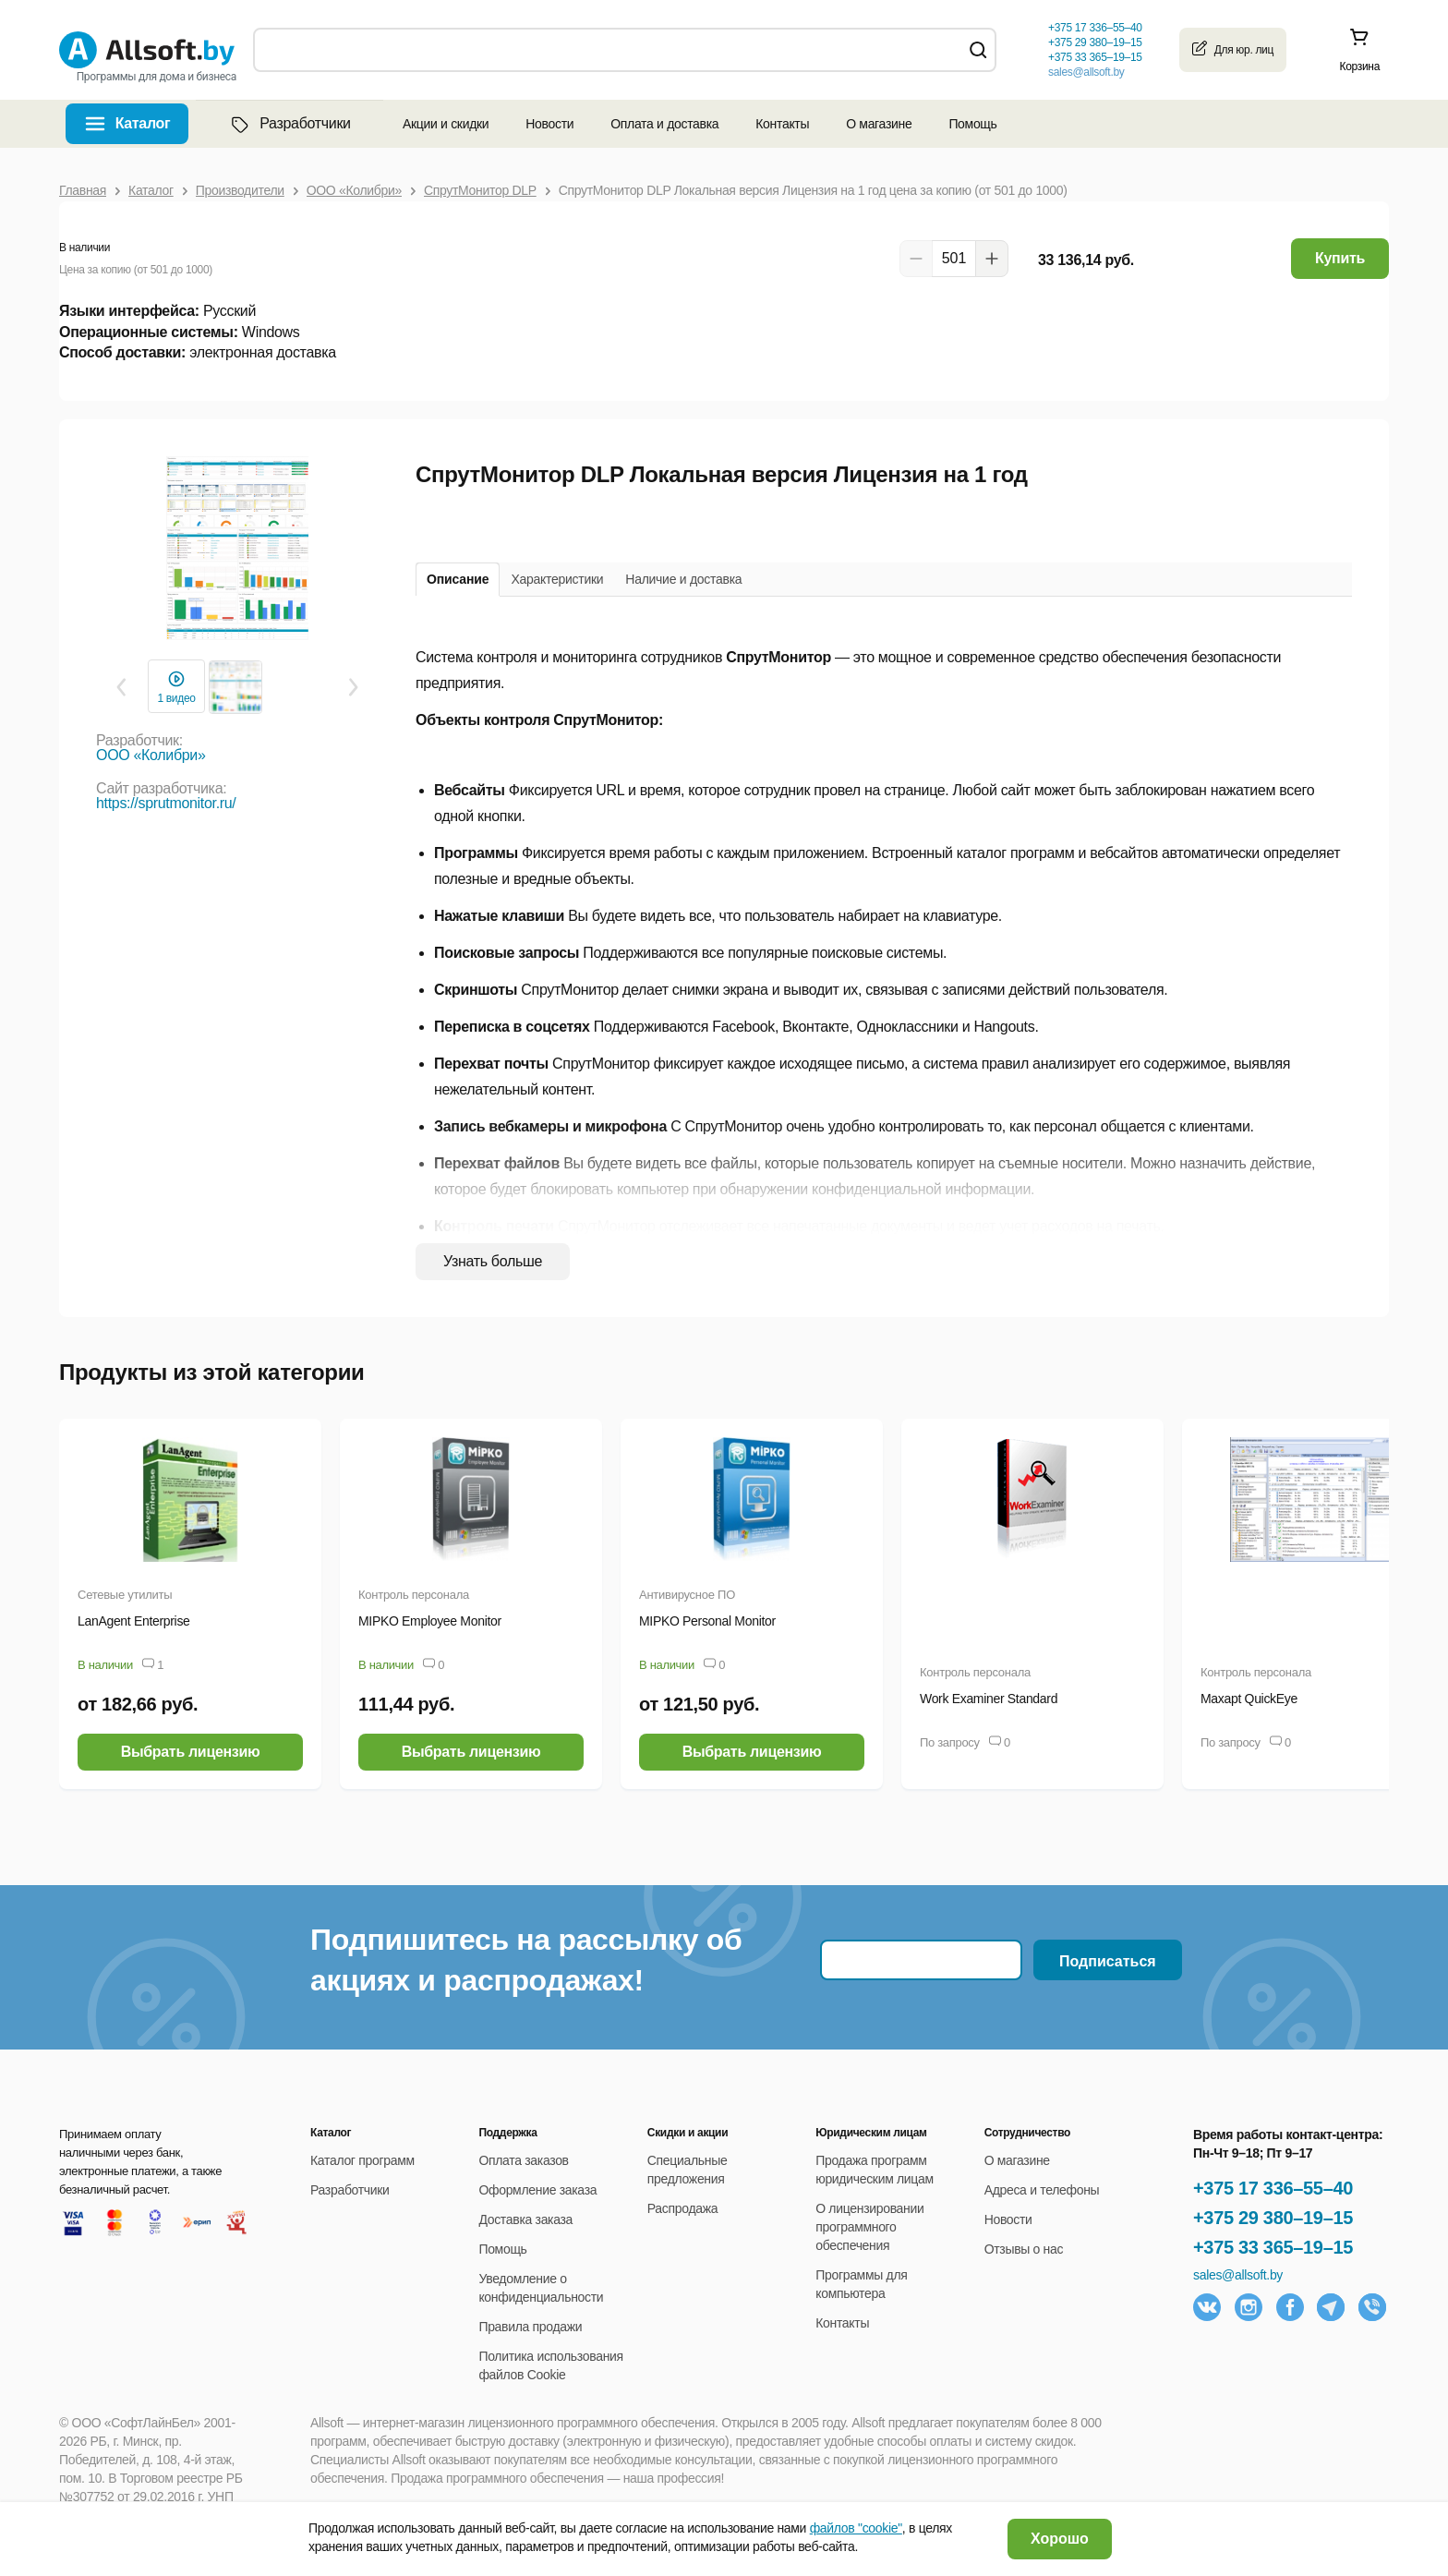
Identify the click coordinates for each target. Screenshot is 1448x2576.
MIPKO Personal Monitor (707, 1621)
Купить (1340, 258)
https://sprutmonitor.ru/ (166, 803)
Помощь (972, 123)
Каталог (143, 123)
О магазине (878, 123)
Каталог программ (362, 2160)
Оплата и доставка (664, 123)
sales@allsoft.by (1086, 72)
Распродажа (682, 2208)
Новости (549, 123)
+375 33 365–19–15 (1273, 2247)
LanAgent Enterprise (134, 1621)
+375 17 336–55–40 (1273, 2188)
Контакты (782, 123)
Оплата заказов (523, 2160)
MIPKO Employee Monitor (429, 1621)
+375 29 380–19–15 (1273, 2217)
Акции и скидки (446, 123)
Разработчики (289, 124)
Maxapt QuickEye (1249, 1698)
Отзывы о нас (1024, 2249)
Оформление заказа (537, 2190)
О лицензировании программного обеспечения (869, 2227)
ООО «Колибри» (151, 755)
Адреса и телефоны (1042, 2190)
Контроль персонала (413, 1595)
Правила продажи (530, 2326)
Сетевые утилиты (125, 1595)
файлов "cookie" (856, 2528)
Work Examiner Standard (988, 1698)
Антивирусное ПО (687, 1595)
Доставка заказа (525, 2219)
